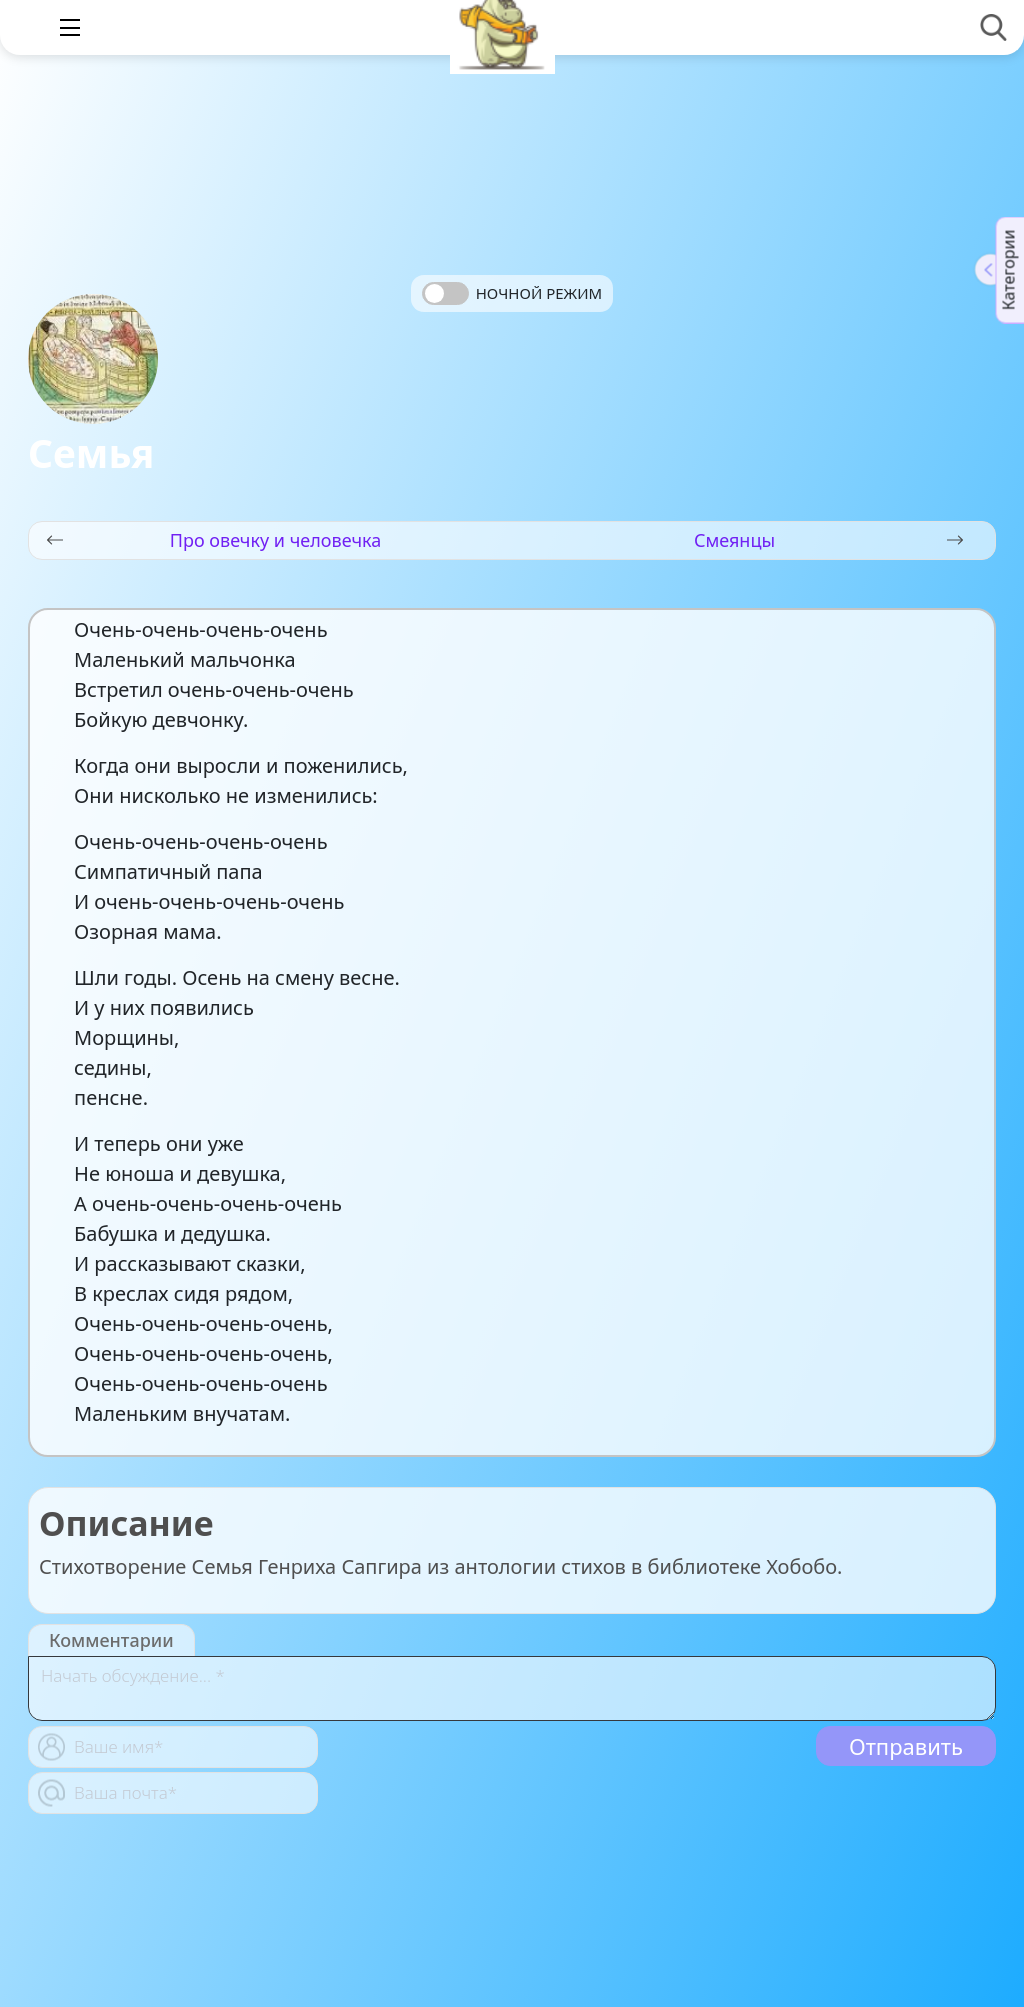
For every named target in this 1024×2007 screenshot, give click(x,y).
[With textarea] (512, 1688)
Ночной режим (539, 293)
